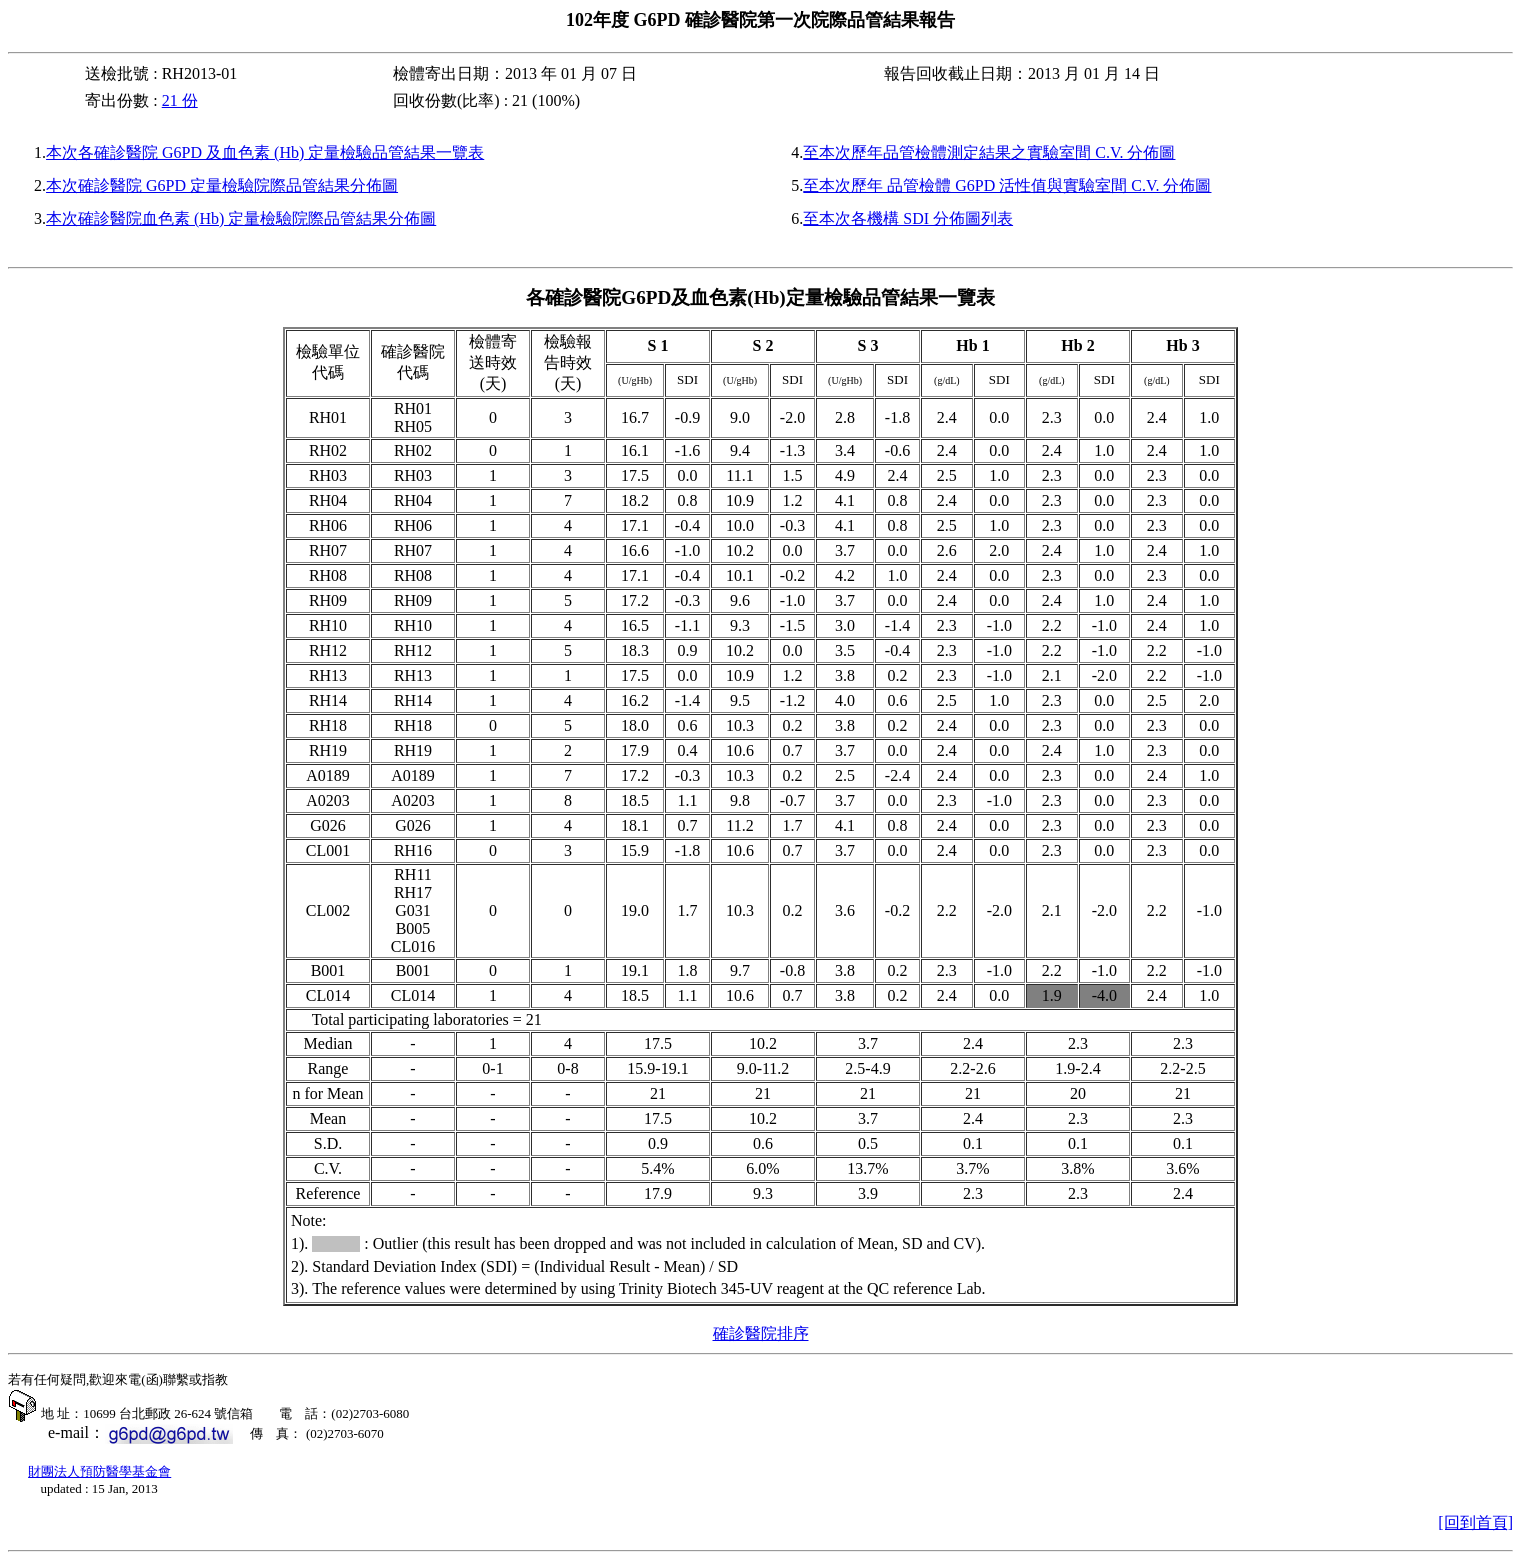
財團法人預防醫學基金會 (99, 1471)
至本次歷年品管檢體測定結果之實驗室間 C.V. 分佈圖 (989, 152)
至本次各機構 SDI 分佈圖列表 (908, 218)
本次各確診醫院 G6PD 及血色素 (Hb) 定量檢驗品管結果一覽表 (265, 152)
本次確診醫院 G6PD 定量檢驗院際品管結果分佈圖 (222, 185)
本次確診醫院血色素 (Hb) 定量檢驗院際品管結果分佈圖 (241, 218)
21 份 (180, 100)
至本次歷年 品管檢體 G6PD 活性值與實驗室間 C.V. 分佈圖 (1007, 185)
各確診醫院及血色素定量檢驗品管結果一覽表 (760, 297)
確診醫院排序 (761, 1333)
